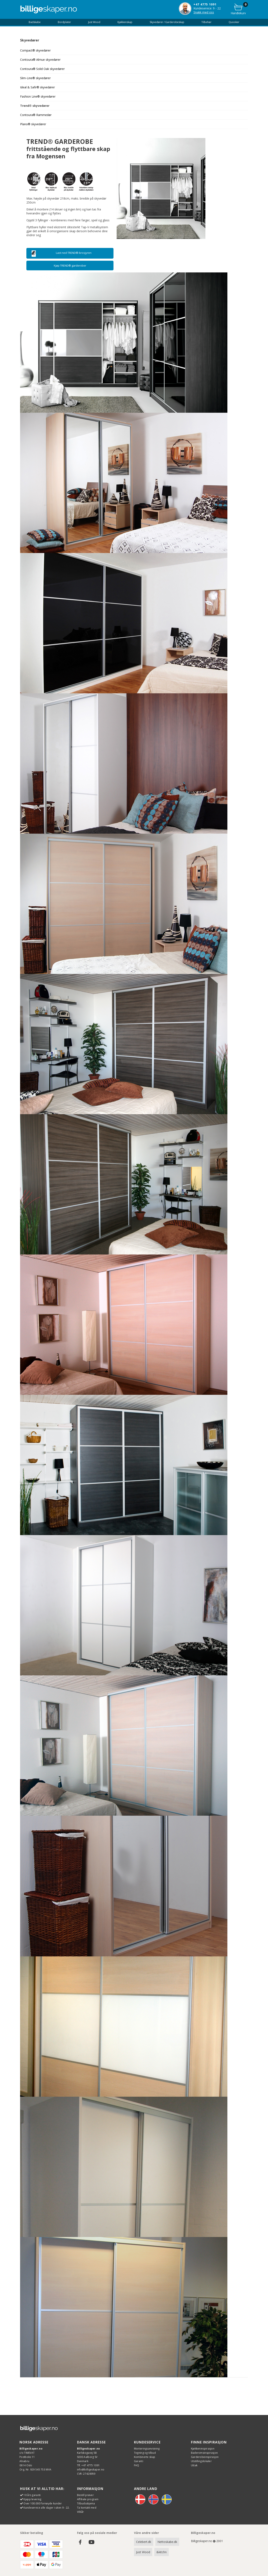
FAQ (136, 2465)
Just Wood (143, 2552)
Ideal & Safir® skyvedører (37, 87)
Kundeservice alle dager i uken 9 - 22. (46, 2507)
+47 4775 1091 (204, 4)
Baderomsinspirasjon (204, 2453)
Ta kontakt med (86, 2507)
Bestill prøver (85, 2495)
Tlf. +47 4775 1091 (88, 2465)
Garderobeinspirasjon (205, 2457)
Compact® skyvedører (35, 50)
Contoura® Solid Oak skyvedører (42, 69)
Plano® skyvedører (33, 124)
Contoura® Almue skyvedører (40, 60)
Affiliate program (87, 2499)
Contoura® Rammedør (36, 115)
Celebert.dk (143, 2542)
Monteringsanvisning (147, 2448)
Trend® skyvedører (34, 106)
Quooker (234, 22)
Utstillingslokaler (201, 2461)
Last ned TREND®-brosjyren (61, 253)
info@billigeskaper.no (90, 2469)
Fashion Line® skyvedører (37, 96)
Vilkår (80, 2512)
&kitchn (161, 2552)
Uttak (194, 2465)
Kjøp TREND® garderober (70, 265)
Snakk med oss (203, 12)
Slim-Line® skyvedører (35, 78)
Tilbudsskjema (86, 2503)
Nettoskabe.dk (167, 2542)
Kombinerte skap (144, 2457)
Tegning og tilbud (145, 2453)
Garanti (138, 2461)
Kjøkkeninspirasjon (202, 2448)
